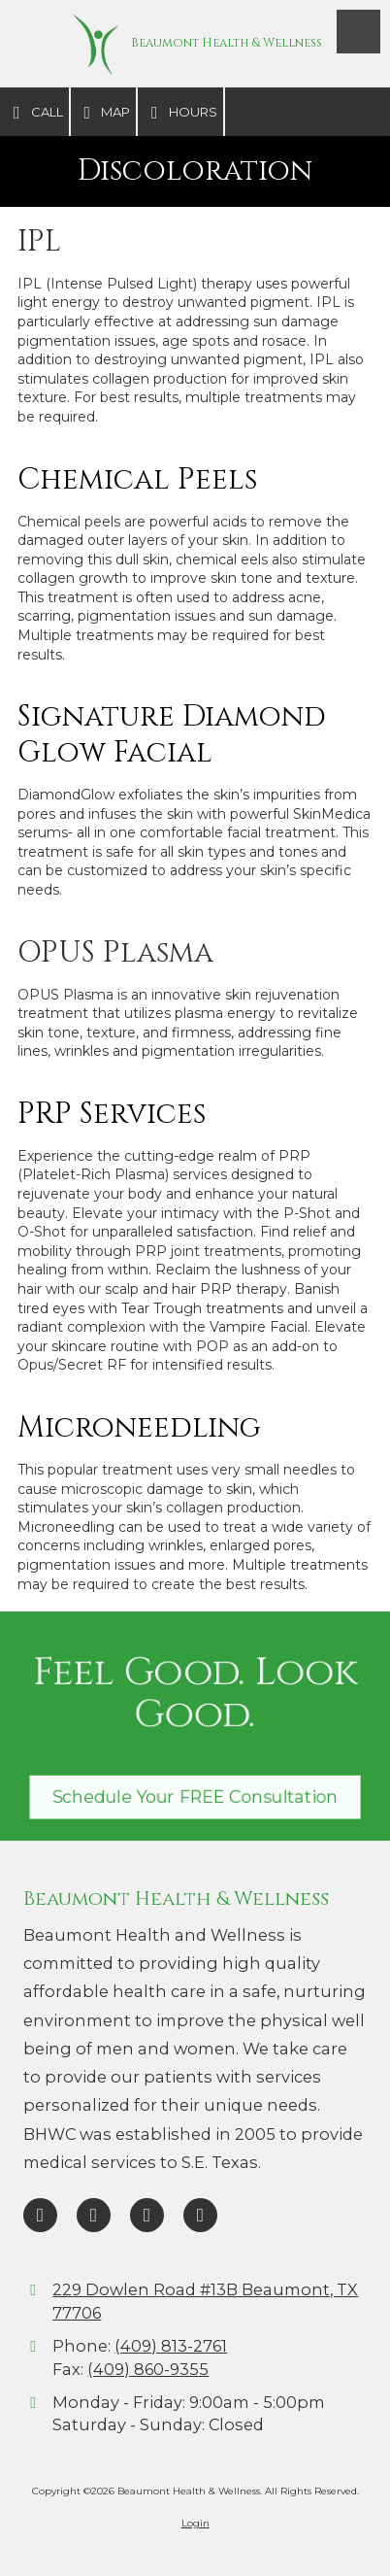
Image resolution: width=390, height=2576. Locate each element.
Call (34, 112)
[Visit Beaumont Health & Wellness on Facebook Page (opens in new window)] (40, 2215)
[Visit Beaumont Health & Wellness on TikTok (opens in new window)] (147, 2215)
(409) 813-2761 (170, 2346)
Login (195, 2523)
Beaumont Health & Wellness (226, 43)
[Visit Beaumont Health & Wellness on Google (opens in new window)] (94, 2215)
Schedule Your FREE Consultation (195, 1794)
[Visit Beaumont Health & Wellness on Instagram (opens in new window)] (200, 2215)
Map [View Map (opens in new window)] (104, 112)
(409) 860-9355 (148, 2369)
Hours (180, 112)
